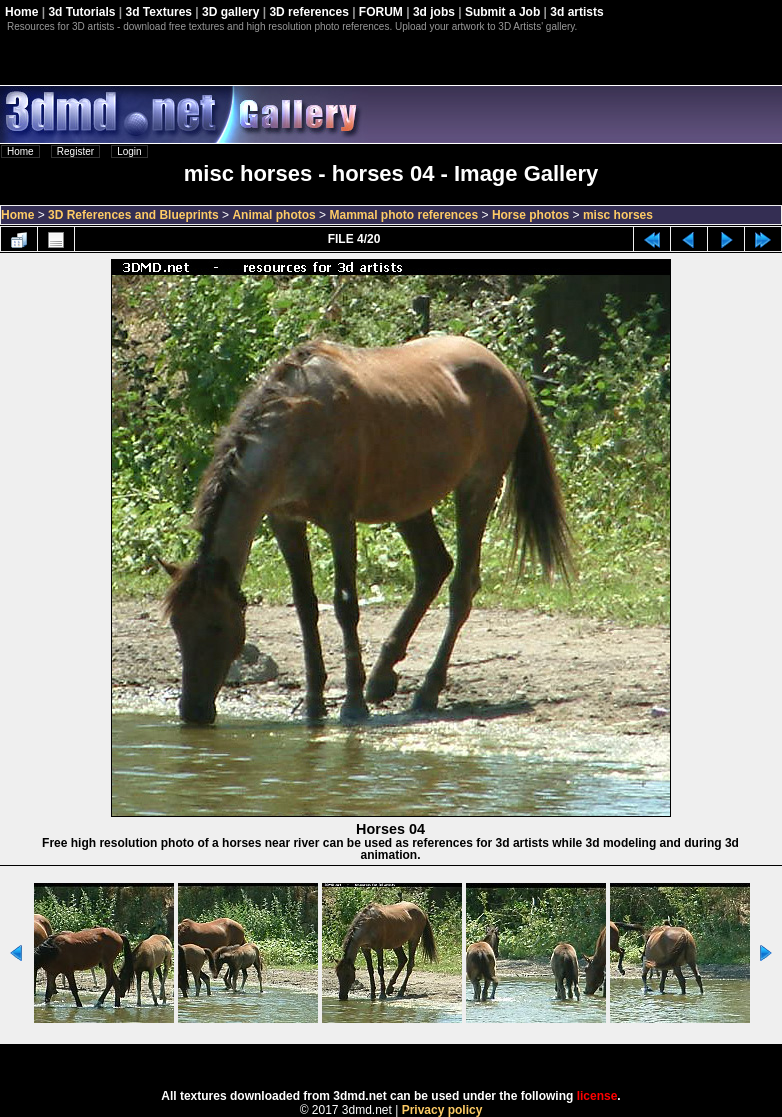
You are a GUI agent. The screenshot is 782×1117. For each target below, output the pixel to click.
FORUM (381, 12)
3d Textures (159, 12)
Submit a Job (502, 12)
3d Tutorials (81, 12)
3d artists (576, 12)
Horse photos (530, 215)
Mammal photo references (403, 215)
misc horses (618, 215)
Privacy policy (442, 1110)
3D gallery (230, 12)
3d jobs (434, 12)
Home (21, 12)
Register (75, 151)
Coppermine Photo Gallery (416, 1060)
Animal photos (273, 215)
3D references (308, 12)
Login (129, 151)
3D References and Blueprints (133, 215)
